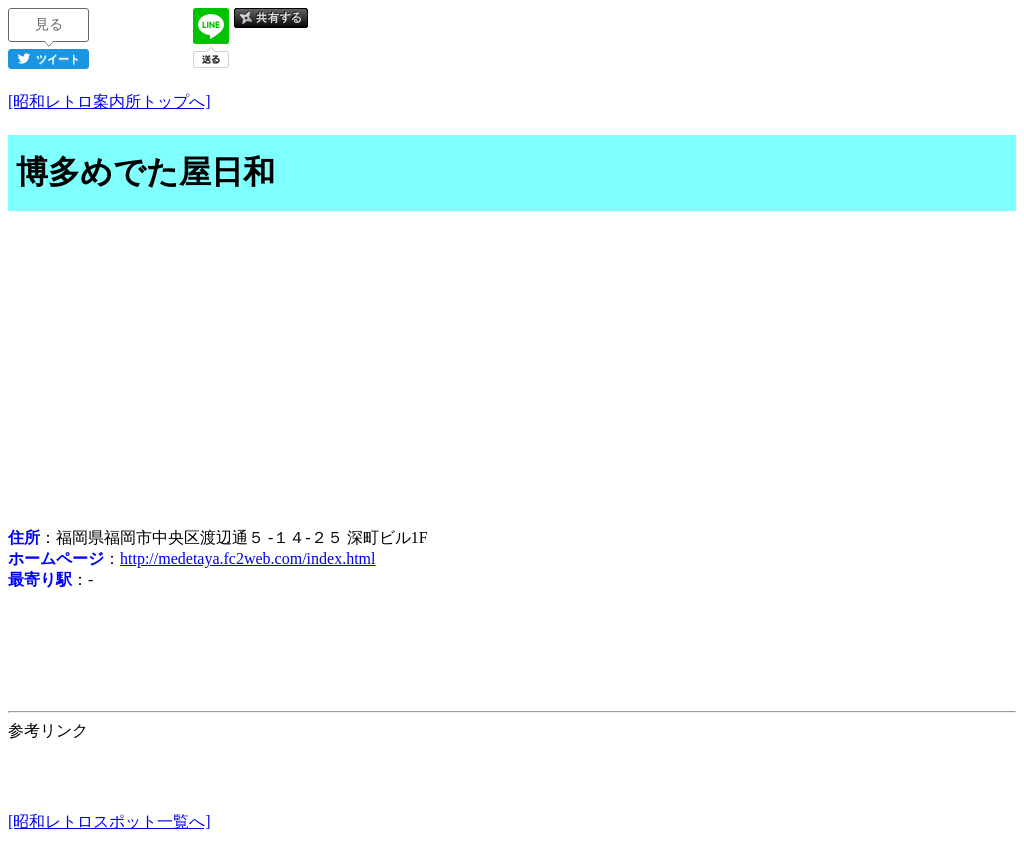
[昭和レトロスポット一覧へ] (109, 821)
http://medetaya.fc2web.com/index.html (247, 558)
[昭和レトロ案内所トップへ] (109, 101)
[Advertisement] (512, 372)
